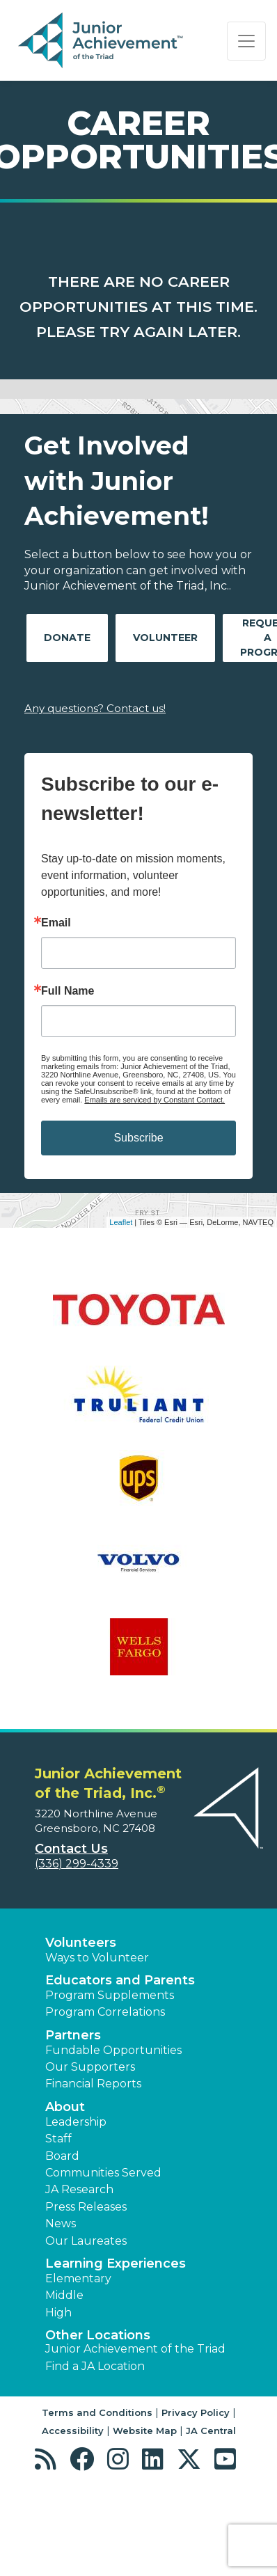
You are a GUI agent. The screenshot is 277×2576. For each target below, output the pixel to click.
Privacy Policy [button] (195, 2412)
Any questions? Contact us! (95, 708)
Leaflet (120, 1222)
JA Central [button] (211, 2430)
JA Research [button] (79, 2189)
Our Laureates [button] (86, 2240)
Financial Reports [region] (93, 2083)
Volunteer (165, 637)
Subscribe (138, 1138)
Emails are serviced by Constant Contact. (154, 1100)
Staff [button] (58, 2138)
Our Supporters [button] (90, 2066)
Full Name (67, 991)
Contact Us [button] (71, 1848)
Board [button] (62, 2156)
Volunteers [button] (80, 1942)
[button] (49, 2459)
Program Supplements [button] (109, 1995)
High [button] (58, 2312)
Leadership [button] (75, 2121)
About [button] (65, 2107)
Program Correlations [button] (105, 2011)
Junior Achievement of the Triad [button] (135, 2348)
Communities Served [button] (103, 2172)
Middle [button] (64, 2295)
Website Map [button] (145, 2430)
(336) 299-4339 (76, 1863)
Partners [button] (73, 2035)
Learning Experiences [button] (115, 2263)
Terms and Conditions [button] (97, 2412)
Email (56, 923)
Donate (67, 637)
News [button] (60, 2223)
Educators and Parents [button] (120, 1980)
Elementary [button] (78, 2278)
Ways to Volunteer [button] (97, 1957)
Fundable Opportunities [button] (113, 2050)
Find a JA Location (95, 2366)
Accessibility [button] (73, 2430)
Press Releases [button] (86, 2206)
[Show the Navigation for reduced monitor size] (246, 41)
